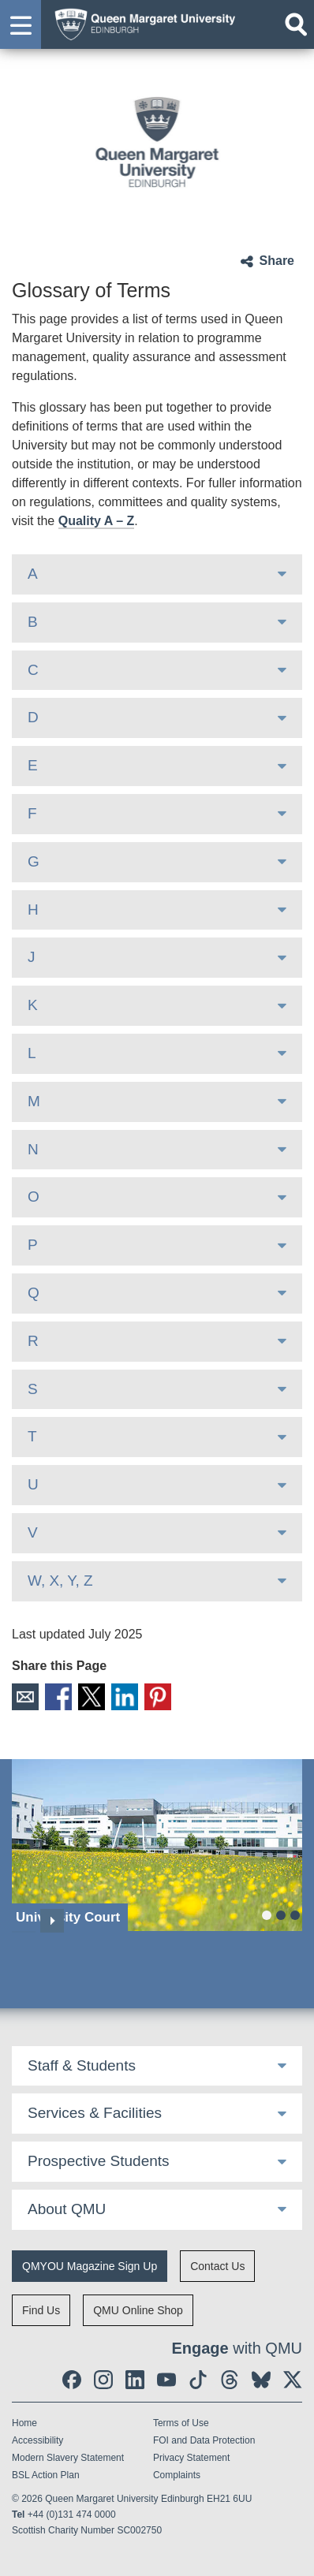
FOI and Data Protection (204, 2440)
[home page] (140, 22)
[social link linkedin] (134, 2379)
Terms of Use (181, 2423)
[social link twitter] (292, 2379)
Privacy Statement (191, 2457)
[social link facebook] (71, 2379)
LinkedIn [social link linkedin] (124, 1696)
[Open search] (296, 24)
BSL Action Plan (46, 2475)
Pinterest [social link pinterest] (157, 1696)
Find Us (41, 2310)
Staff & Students (82, 2065)
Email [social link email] (25, 1696)
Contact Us (217, 2266)
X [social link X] (91, 1696)
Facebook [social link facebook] (58, 1696)
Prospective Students (99, 2161)
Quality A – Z (96, 521)
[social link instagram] (103, 2379)
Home (24, 2423)
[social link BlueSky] (261, 2379)
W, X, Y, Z (60, 1580)
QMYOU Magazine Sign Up (89, 2266)
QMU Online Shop (138, 2310)
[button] (20, 24)
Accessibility (37, 2440)
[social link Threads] (229, 2379)
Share (277, 260)
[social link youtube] (166, 2379)
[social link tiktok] (198, 2379)
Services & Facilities (95, 2112)
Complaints (176, 2475)
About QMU (67, 2209)
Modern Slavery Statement (68, 2457)
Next (52, 1921)
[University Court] (157, 1845)
